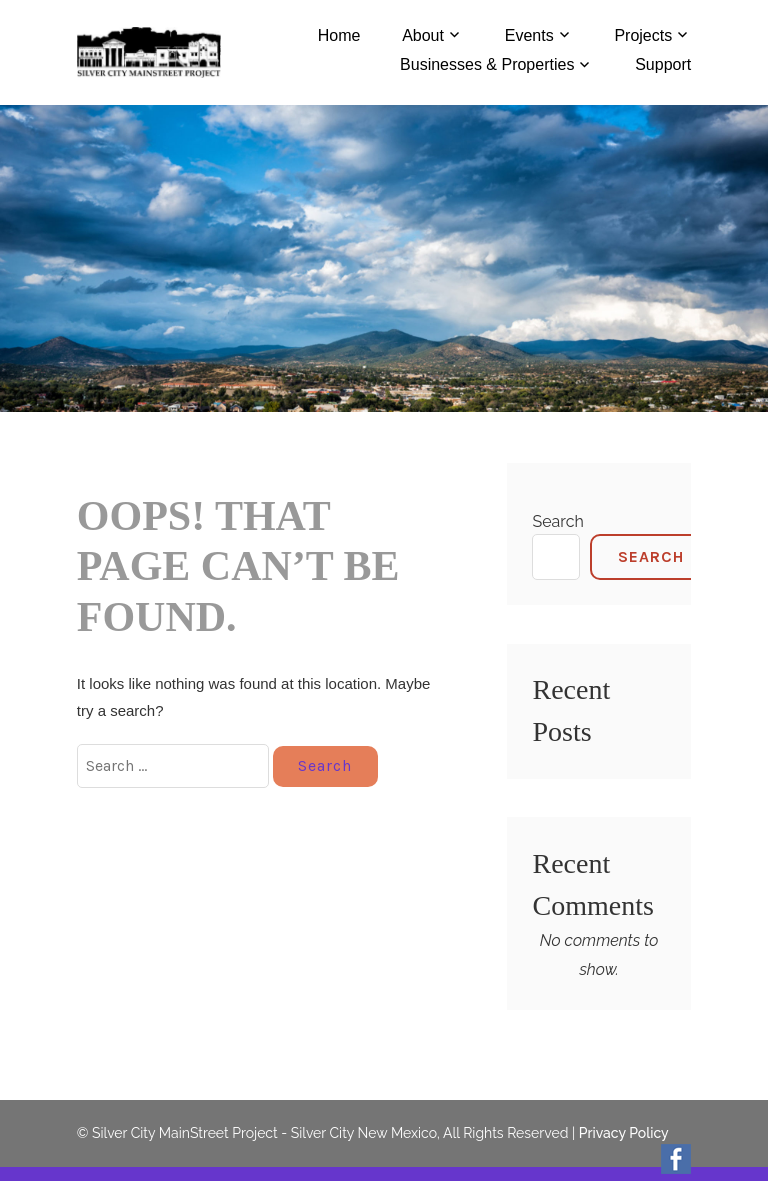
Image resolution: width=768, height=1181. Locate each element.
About (423, 35)
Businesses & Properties (487, 64)
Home (339, 35)
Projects (643, 35)
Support (663, 64)
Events (529, 35)
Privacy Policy (624, 1133)
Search (557, 521)
